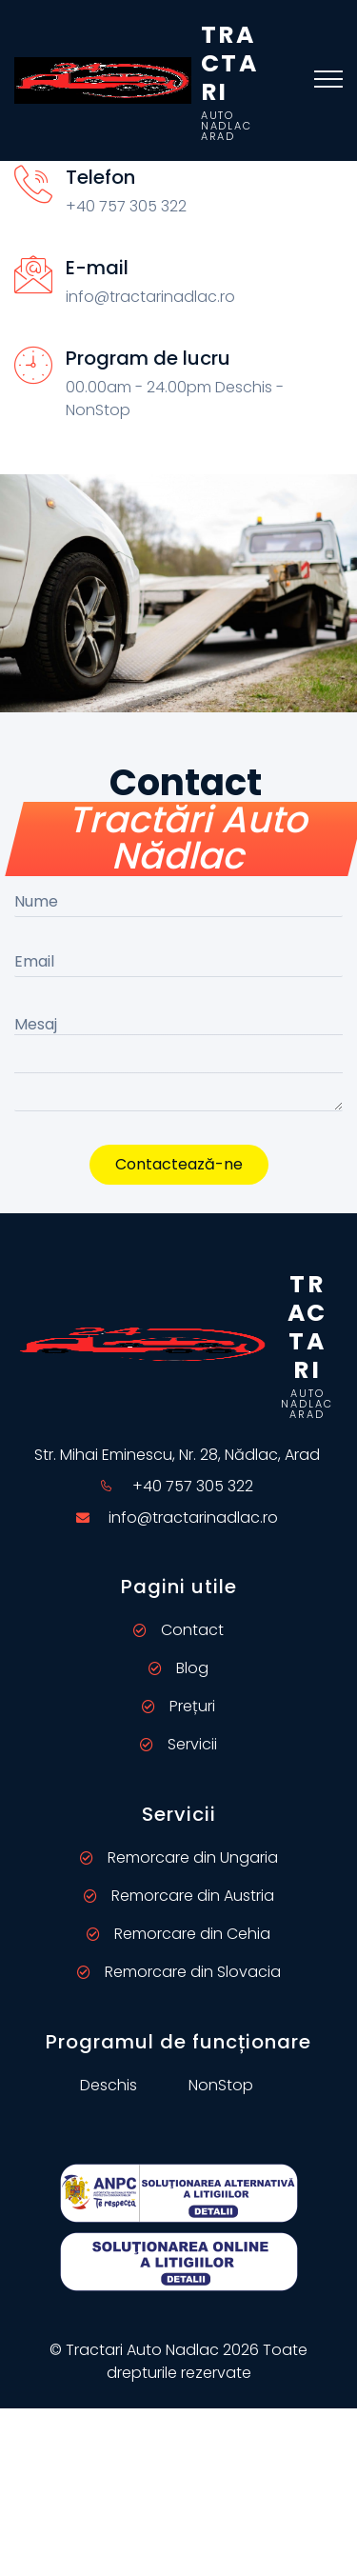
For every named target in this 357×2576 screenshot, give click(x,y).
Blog (178, 1668)
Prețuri (178, 1706)
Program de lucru (148, 358)
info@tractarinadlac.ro (193, 1517)
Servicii (178, 1744)
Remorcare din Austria (179, 1896)
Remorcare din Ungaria (179, 1857)
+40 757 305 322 (192, 1486)
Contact (178, 1630)
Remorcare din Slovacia (179, 1972)
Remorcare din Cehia (178, 1934)
